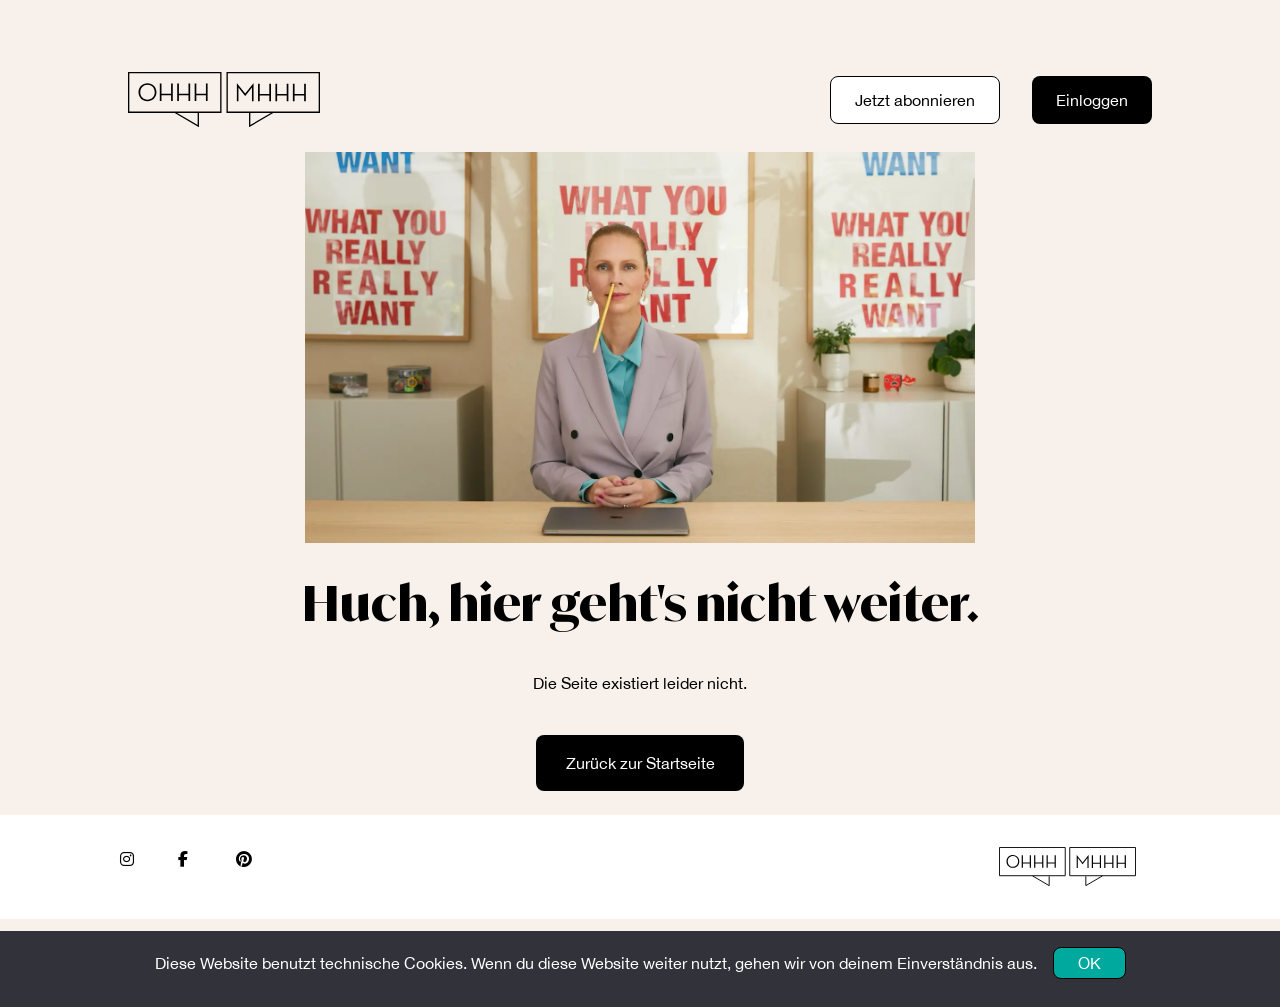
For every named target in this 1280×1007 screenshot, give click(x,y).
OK (1089, 963)
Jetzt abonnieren (915, 100)
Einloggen (1092, 100)
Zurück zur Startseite (640, 763)
